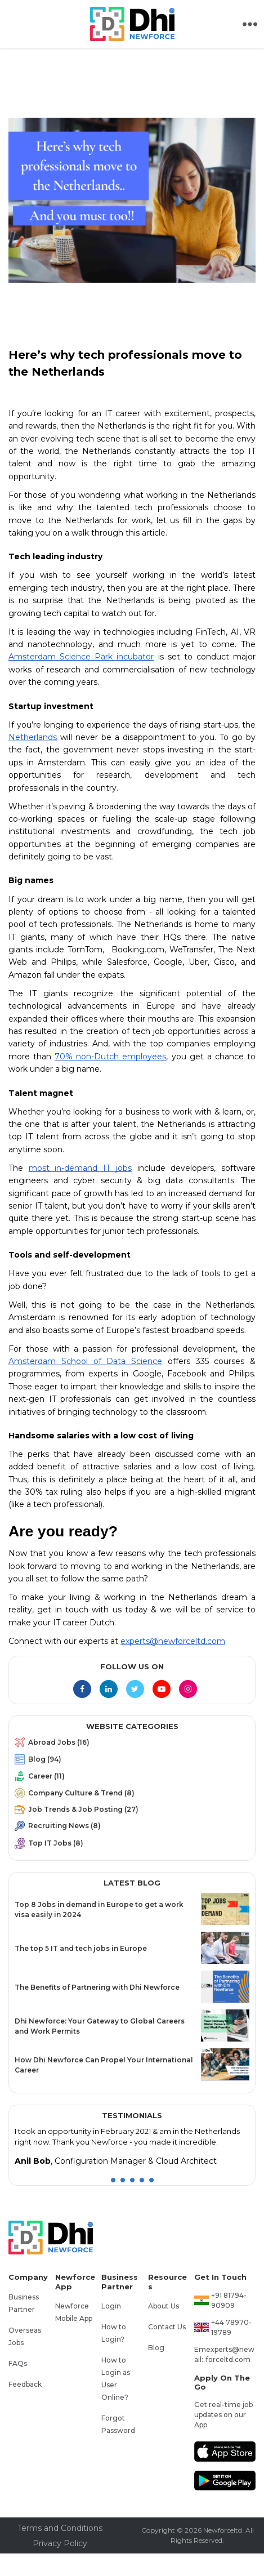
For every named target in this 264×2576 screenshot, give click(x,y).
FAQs (17, 2363)
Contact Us (167, 2327)
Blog (156, 2347)
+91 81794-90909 (229, 2300)
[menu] (132, 1795)
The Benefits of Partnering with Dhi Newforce (97, 1987)
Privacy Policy (60, 2543)
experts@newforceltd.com (230, 2354)
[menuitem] (132, 1744)
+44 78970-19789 (231, 2327)
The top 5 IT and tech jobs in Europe (81, 1948)
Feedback (25, 2384)
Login (111, 2306)
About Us (163, 2306)
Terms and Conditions (59, 2528)
